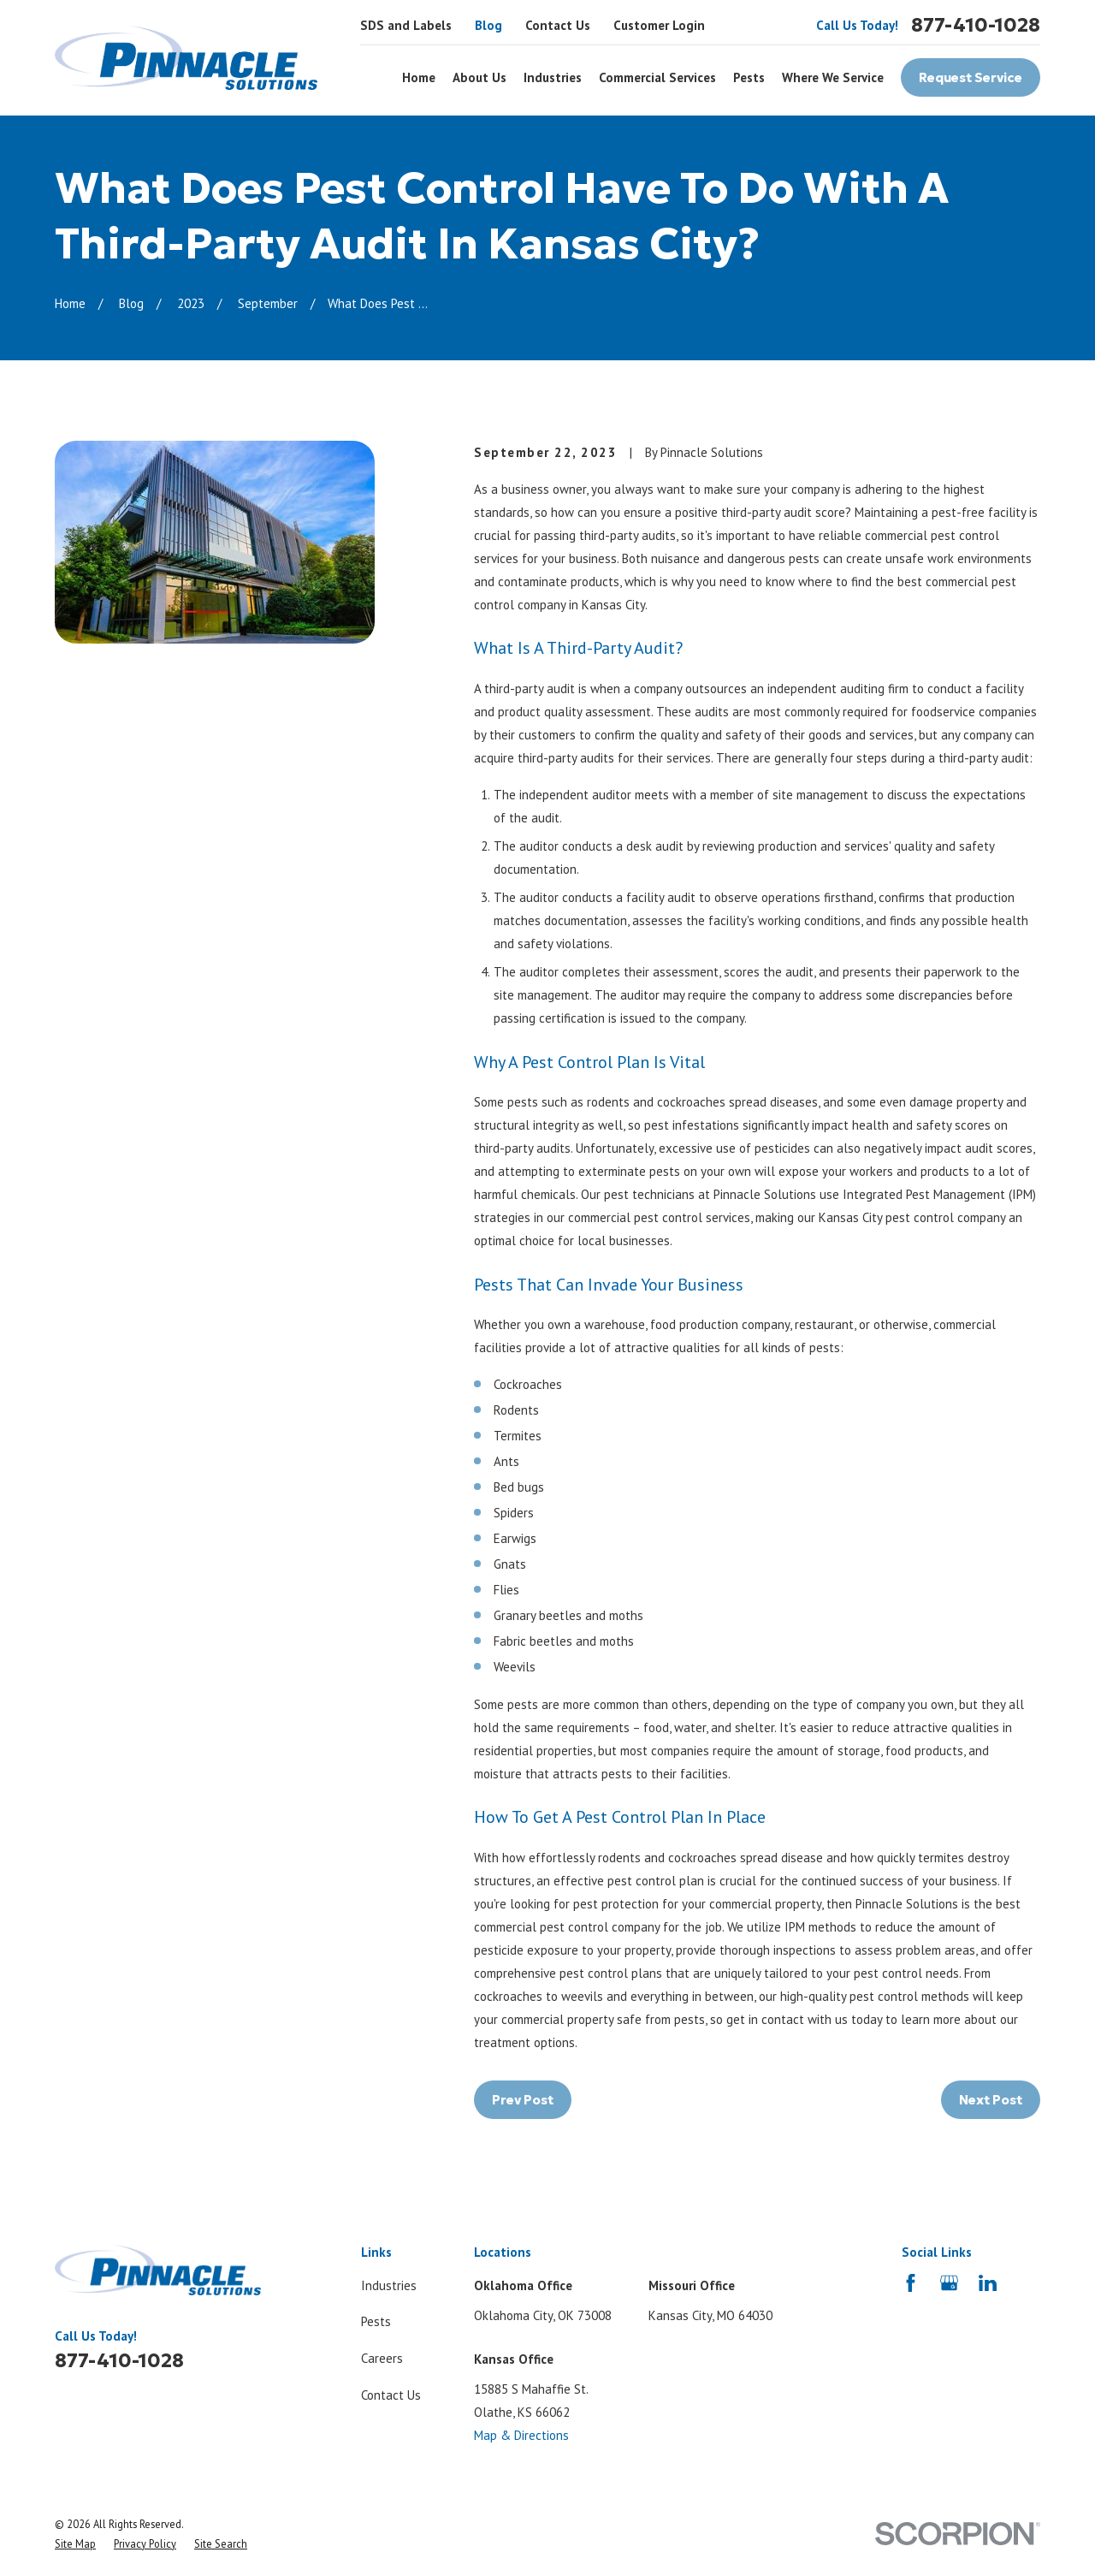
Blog (488, 25)
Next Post (990, 2100)
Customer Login (659, 25)
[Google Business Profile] (949, 2283)
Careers (382, 2358)
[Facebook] (911, 2283)
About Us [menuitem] (479, 77)
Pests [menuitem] (749, 77)
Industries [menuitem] (553, 77)
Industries (389, 2285)
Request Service (970, 77)
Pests (376, 2321)
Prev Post (522, 2100)
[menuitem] (75, 2544)
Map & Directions (521, 2435)
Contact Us (557, 25)
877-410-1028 (975, 25)
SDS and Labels (406, 25)
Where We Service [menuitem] (833, 77)
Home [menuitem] (418, 77)
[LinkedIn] (988, 2283)
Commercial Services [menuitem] (657, 77)
